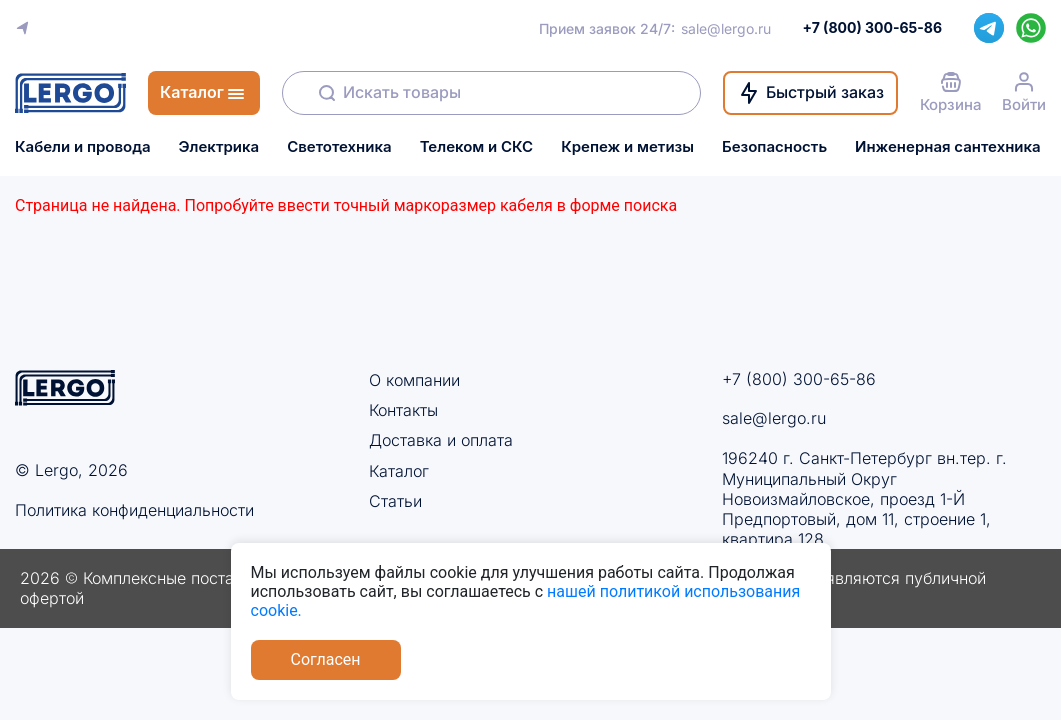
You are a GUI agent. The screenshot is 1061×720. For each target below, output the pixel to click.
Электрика (219, 147)
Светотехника (339, 147)
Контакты (403, 410)
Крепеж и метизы (627, 147)
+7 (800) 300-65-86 (799, 379)
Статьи (395, 501)
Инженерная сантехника (948, 147)
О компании (414, 380)
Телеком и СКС (477, 147)
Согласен (326, 659)
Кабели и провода (83, 147)
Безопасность (774, 147)
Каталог (399, 471)
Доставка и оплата (441, 440)
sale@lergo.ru (726, 28)
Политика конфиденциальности (134, 510)
